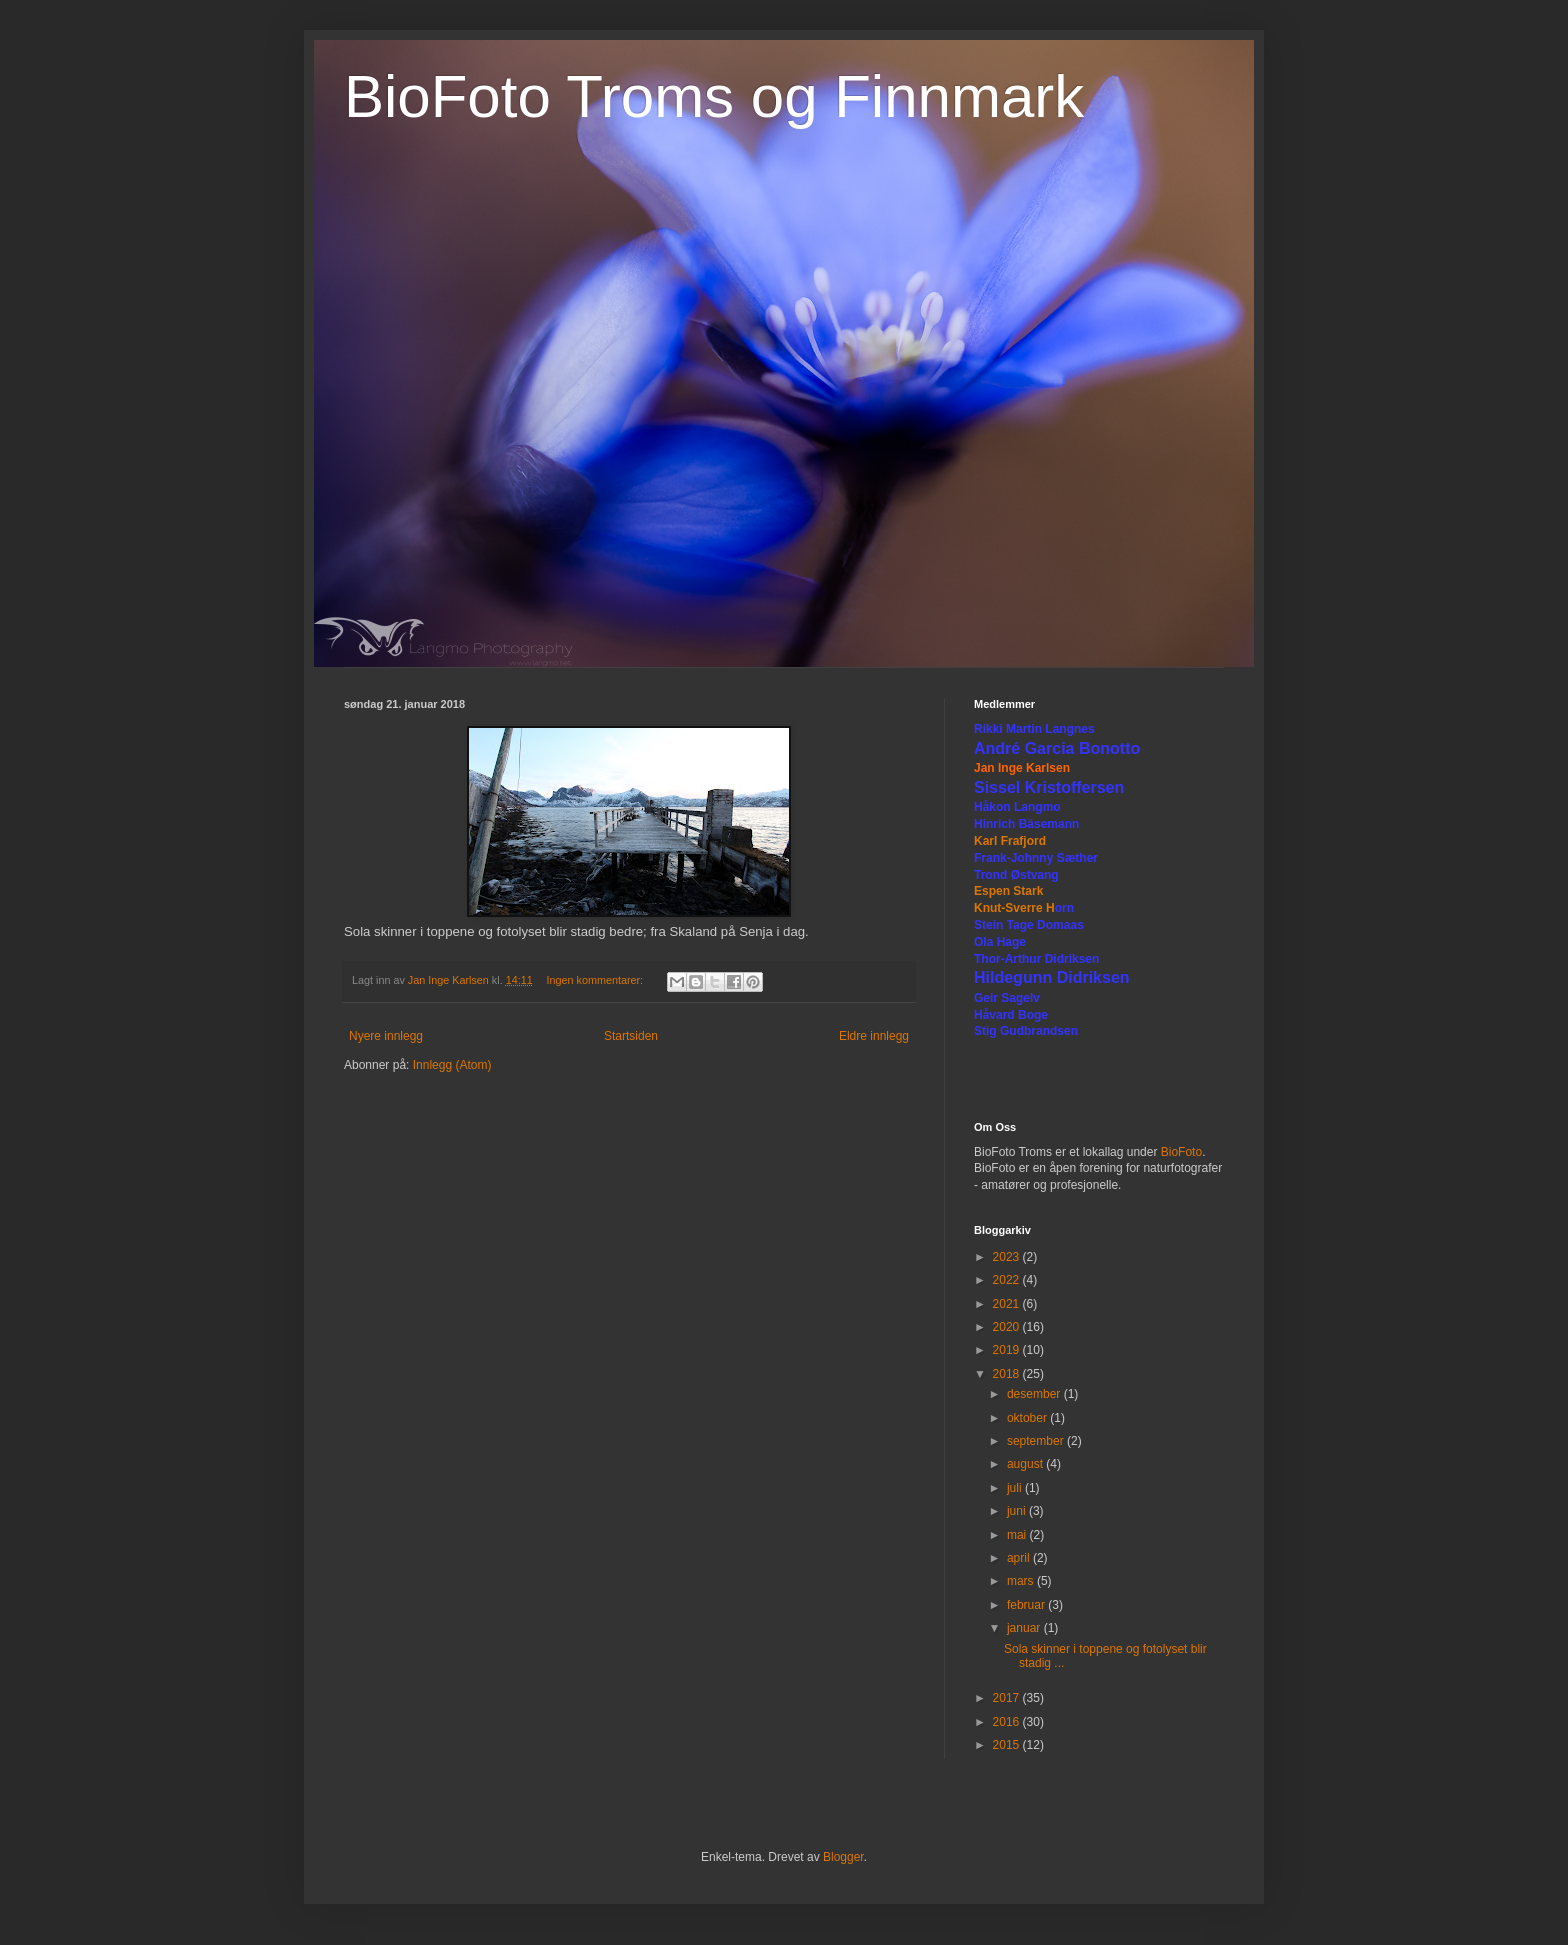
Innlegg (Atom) (452, 1065)
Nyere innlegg (386, 1036)
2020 (1008, 1327)
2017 (1008, 1698)
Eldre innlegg (874, 1036)
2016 (1008, 1722)
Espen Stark (1008, 891)
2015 (1008, 1745)
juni (1018, 1511)
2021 (1008, 1304)
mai (1018, 1535)
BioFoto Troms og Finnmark (714, 96)
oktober (1028, 1418)
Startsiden (631, 1036)
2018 (1008, 1374)
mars (1022, 1581)
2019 (1008, 1350)
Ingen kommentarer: (596, 980)
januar (1025, 1628)
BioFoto (1181, 1152)
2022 (1008, 1280)
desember (1035, 1394)
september (1037, 1441)
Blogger (843, 1857)
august (1026, 1464)
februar (1027, 1605)
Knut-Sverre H (1014, 908)
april (1020, 1558)
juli (1016, 1488)
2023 (1008, 1257)
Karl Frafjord (1010, 841)
